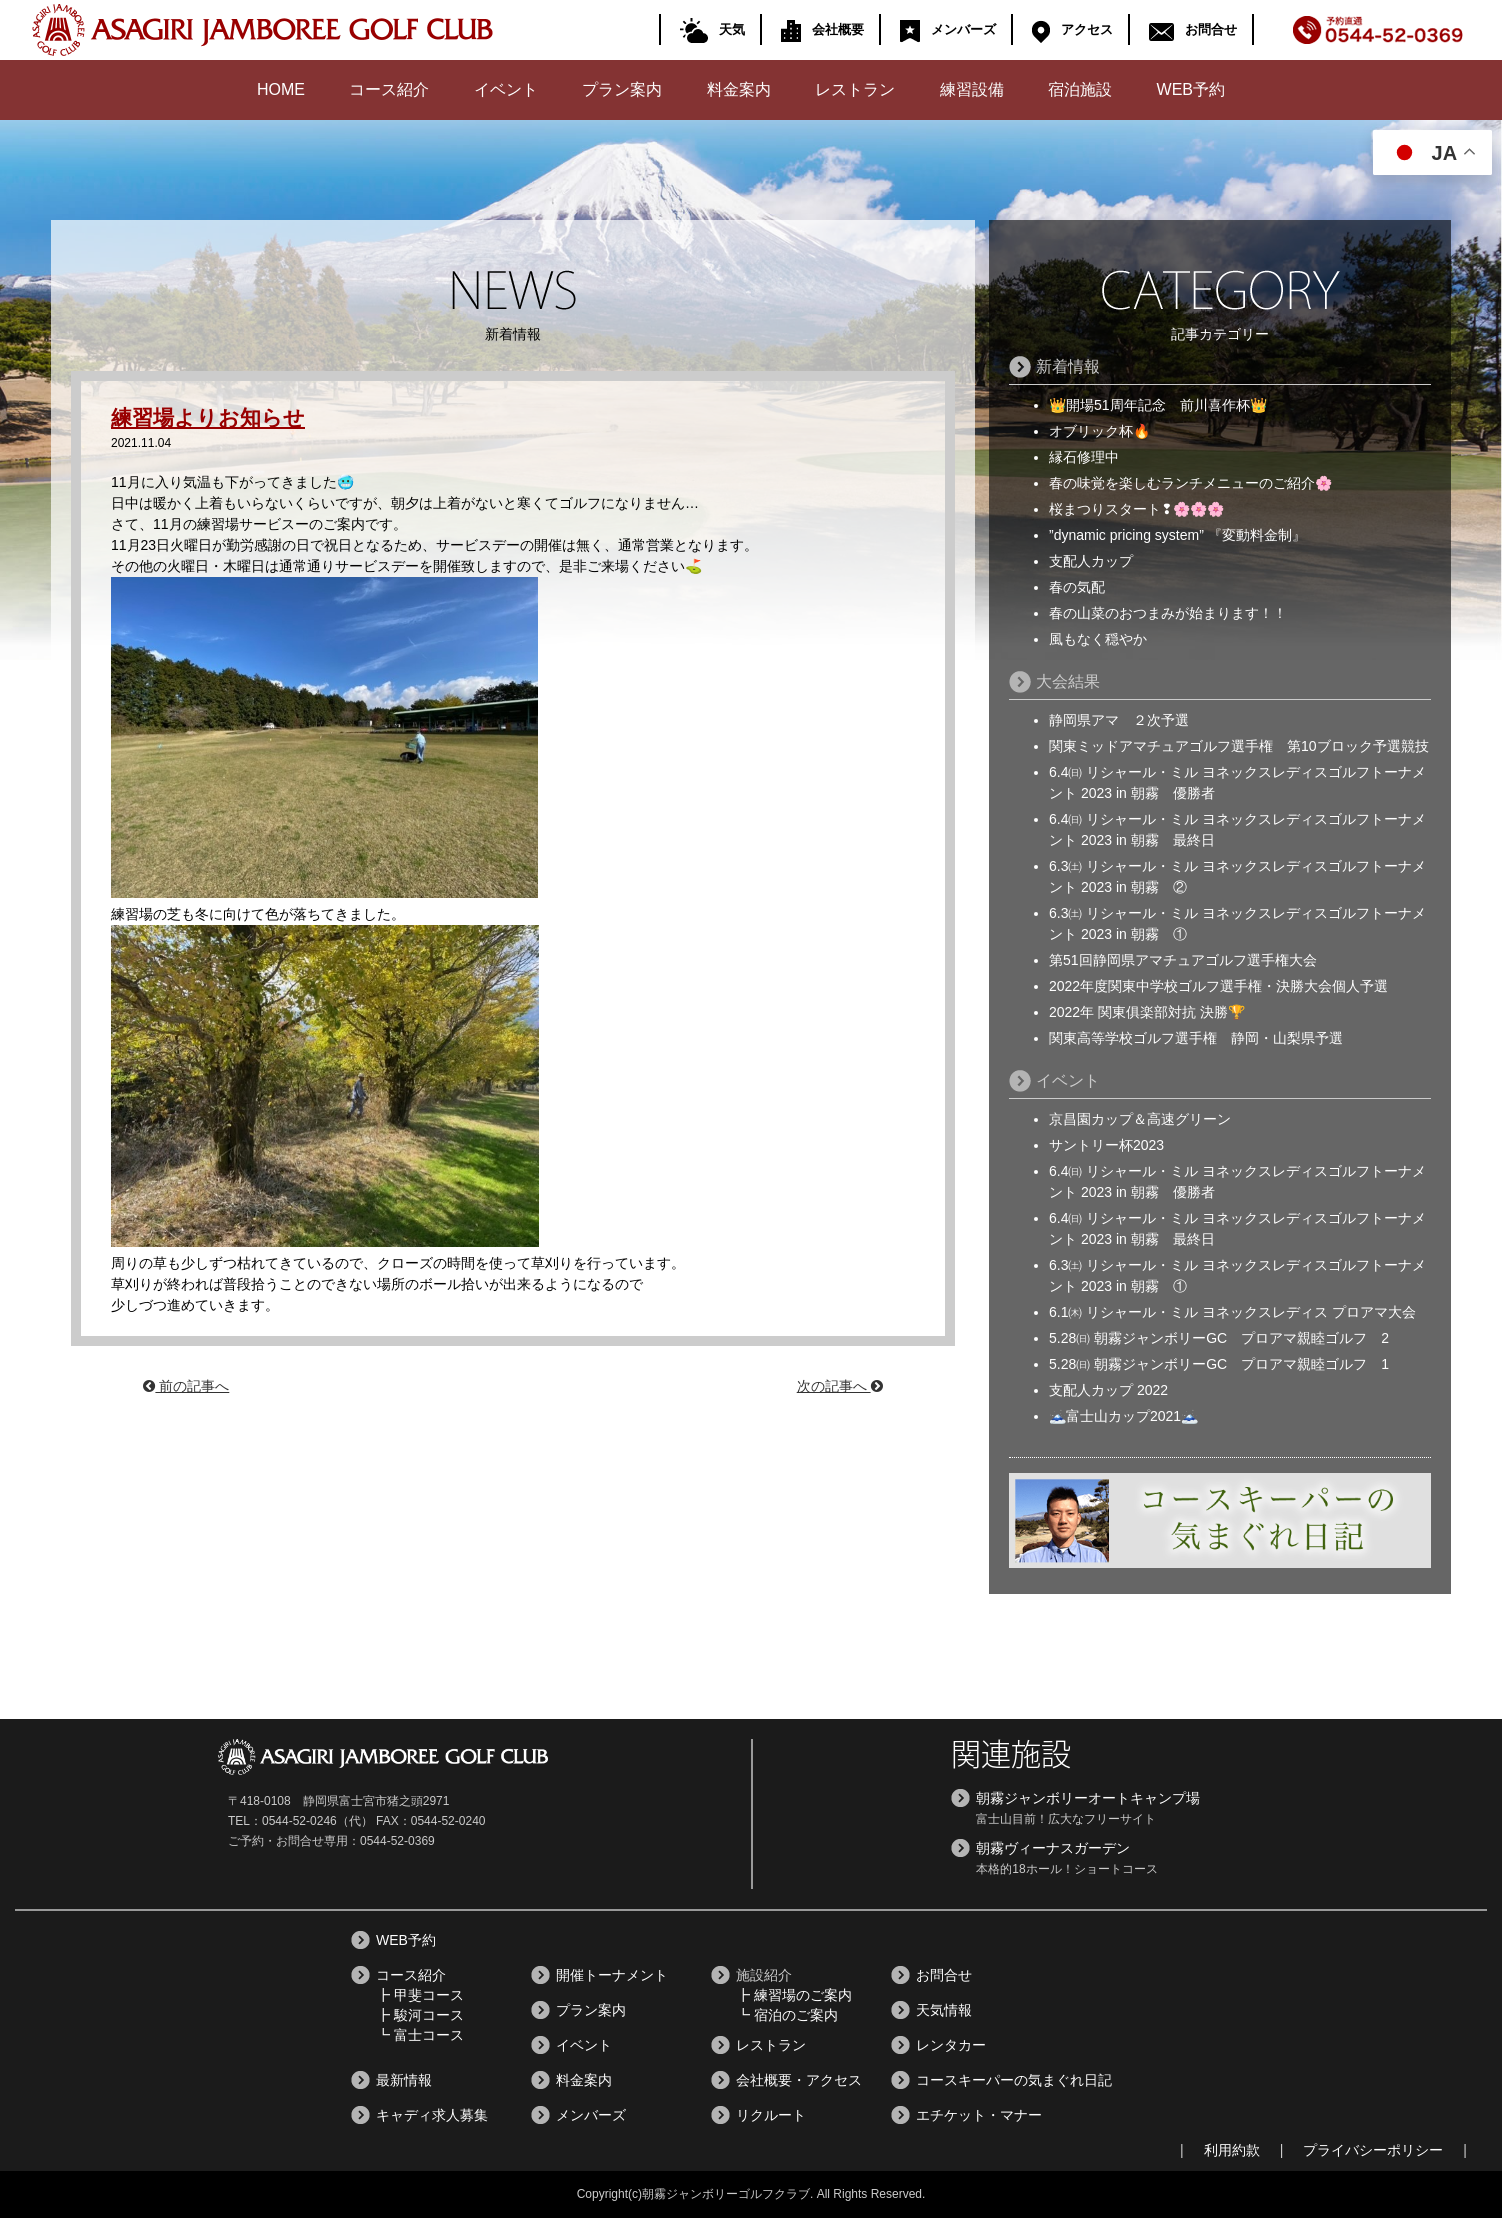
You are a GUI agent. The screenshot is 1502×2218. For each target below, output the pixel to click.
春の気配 (1077, 587)
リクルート (771, 2115)
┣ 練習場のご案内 (794, 1995)
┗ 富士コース (420, 2035)
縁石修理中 (1084, 457)
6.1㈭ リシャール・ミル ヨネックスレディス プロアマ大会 (1232, 1312)
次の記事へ (840, 1386)
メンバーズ (945, 27)
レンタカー (951, 2045)
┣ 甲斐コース (420, 1995)
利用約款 (1232, 2150)
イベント (506, 89)
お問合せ (1190, 27)
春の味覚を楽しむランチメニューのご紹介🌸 (1190, 483)
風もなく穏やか (1098, 639)
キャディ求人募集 (432, 2115)
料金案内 (739, 89)
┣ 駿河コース (420, 2015)
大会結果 (1068, 681)
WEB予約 (1191, 89)
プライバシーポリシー (1373, 2150)
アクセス (1069, 27)
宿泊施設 (1080, 89)
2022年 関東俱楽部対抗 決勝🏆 (1147, 1012)
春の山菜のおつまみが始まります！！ (1168, 613)
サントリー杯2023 (1106, 1145)
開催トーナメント (612, 1975)
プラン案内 (622, 89)
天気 (709, 27)
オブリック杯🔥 (1099, 431)
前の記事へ (186, 1386)
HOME (281, 89)
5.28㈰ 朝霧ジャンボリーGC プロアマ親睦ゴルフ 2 (1219, 1338)
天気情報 (944, 2010)
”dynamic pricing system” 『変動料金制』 (1177, 535)
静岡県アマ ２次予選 (1119, 720)
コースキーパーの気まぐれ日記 (1014, 2080)
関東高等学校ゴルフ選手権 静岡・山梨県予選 (1196, 1038)
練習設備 (972, 89)
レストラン (855, 89)
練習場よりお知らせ (212, 417)
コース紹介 (389, 89)
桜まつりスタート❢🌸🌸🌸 (1136, 509)
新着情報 (1068, 366)
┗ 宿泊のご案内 (787, 2015)
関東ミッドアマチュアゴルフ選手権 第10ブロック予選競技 (1239, 746)
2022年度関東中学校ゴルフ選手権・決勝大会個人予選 (1218, 986)
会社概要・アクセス (799, 2080)
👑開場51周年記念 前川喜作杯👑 (1158, 405)
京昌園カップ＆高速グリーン (1140, 1119)
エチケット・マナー (979, 2115)
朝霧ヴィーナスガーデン (1053, 1848)
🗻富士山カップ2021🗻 (1123, 1416)
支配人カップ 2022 (1108, 1390)
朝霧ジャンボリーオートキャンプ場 (1088, 1798)
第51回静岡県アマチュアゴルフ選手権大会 (1183, 960)
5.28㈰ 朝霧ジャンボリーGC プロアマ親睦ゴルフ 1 (1219, 1364)
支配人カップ (1091, 561)
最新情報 (404, 2080)
